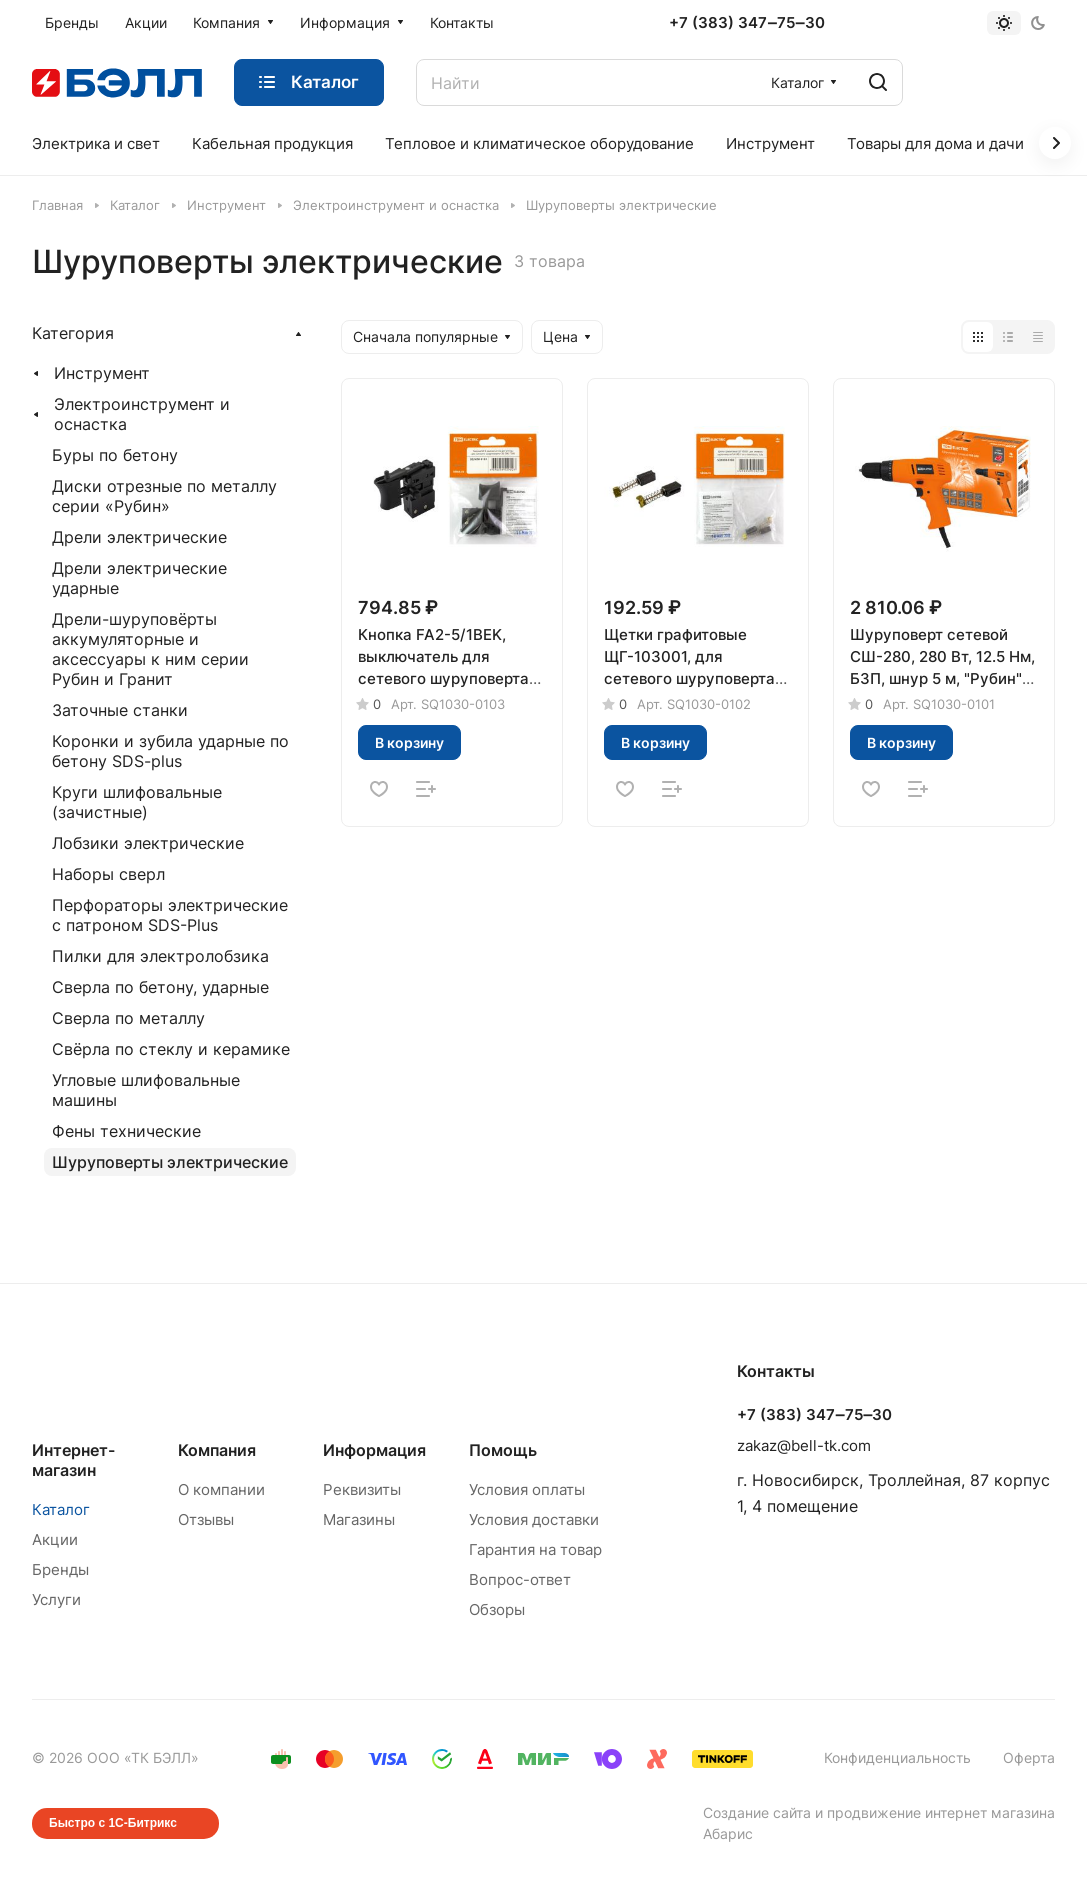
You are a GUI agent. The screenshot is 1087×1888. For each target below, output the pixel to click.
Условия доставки (534, 1519)
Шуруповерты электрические (170, 1162)
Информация (374, 1450)
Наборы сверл (108, 874)
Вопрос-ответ (520, 1579)
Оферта (1029, 1757)
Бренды (60, 1569)
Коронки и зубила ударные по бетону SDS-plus (170, 751)
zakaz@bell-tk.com (804, 1445)
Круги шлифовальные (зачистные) (137, 802)
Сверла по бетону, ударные (160, 987)
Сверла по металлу (128, 1018)
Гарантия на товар (535, 1549)
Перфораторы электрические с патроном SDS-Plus (170, 915)
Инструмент (102, 373)
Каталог (61, 1509)
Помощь (503, 1450)
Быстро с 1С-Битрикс (113, 1823)
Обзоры (497, 1609)
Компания (217, 1450)
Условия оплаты (527, 1489)
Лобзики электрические (148, 843)
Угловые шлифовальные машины (146, 1090)
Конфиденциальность (897, 1757)
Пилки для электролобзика (160, 956)
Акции (55, 1539)
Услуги (56, 1599)
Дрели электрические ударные (139, 578)
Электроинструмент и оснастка (142, 414)
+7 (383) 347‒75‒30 (746, 23)
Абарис (728, 1833)
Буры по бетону (115, 455)
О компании (221, 1489)
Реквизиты (362, 1489)
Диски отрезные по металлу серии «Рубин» (164, 496)
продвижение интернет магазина (941, 1812)
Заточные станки (120, 710)
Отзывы (206, 1519)
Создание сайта (757, 1812)
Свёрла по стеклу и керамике (171, 1049)
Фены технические (126, 1131)
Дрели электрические (139, 537)
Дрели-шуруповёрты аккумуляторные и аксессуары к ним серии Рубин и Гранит (150, 649)
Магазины (359, 1519)
